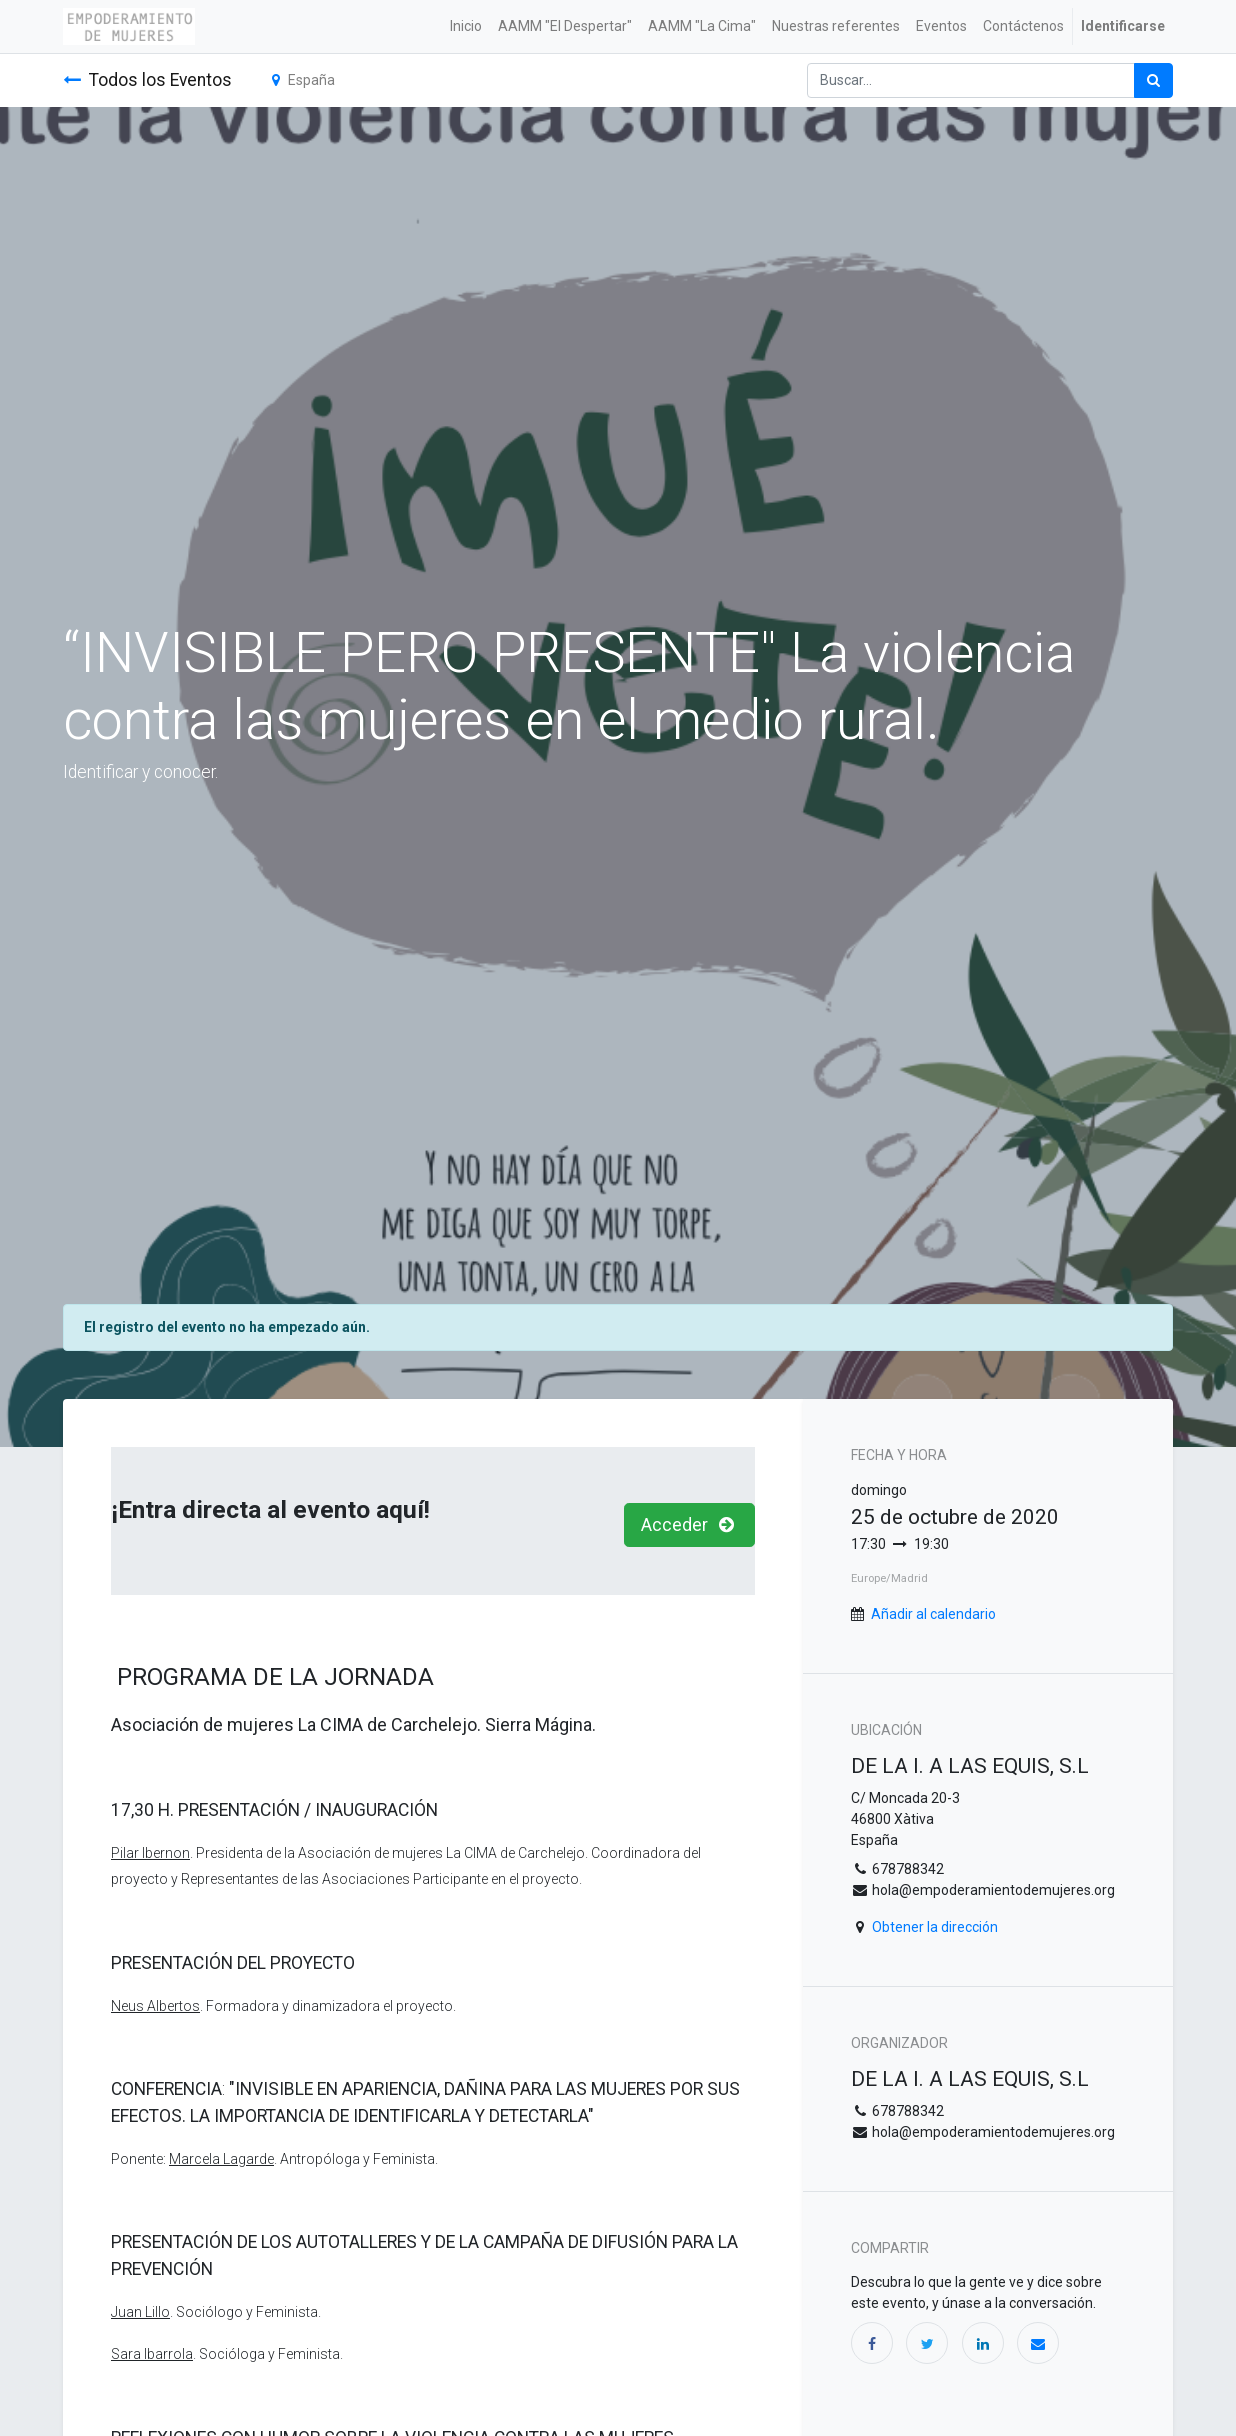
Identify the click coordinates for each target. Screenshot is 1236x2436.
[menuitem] (466, 26)
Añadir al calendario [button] (933, 1614)
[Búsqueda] (1153, 80)
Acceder (690, 1525)
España (303, 80)
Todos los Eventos (147, 80)
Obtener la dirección (935, 1927)
